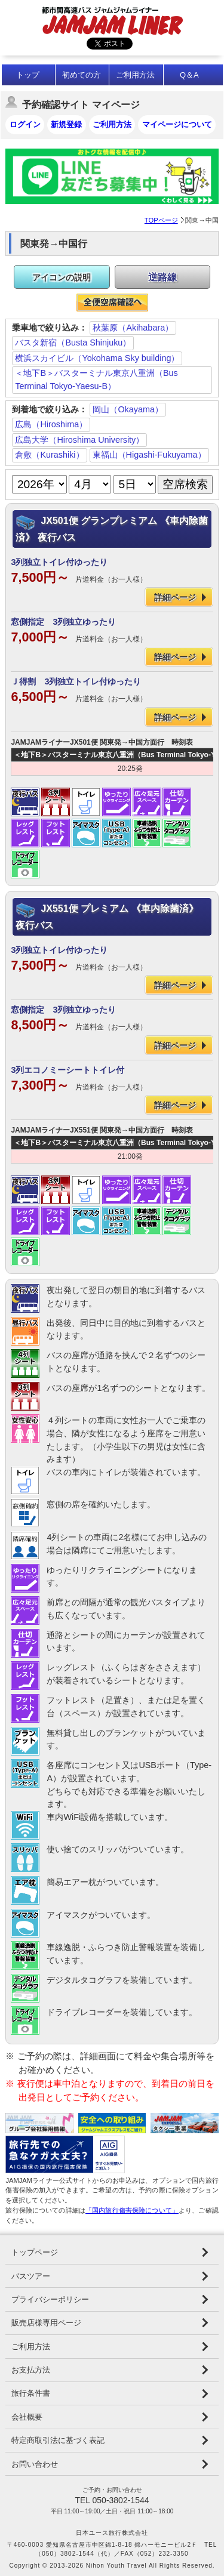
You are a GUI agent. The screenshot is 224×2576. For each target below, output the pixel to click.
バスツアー (30, 2276)
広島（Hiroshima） (51, 424)
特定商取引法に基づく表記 (58, 2440)
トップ (27, 74)
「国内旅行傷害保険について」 (132, 2210)
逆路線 (162, 277)
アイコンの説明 (61, 277)
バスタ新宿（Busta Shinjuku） (73, 342)
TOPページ (161, 220)
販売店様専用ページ (46, 2322)
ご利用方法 (135, 74)
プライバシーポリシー (50, 2299)
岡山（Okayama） (128, 409)
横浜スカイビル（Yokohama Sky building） (97, 358)
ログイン (25, 124)
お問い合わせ (34, 2464)
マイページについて (177, 124)
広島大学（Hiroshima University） (79, 440)
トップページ (34, 2252)
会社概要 (26, 2417)
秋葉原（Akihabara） (133, 327)
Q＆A (189, 74)
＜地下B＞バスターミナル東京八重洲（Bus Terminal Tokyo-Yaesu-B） (96, 379)
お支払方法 (30, 2369)
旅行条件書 (30, 2393)
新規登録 (66, 124)
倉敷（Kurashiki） (49, 454)
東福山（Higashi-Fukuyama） (149, 454)
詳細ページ (175, 597)
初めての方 (81, 74)
